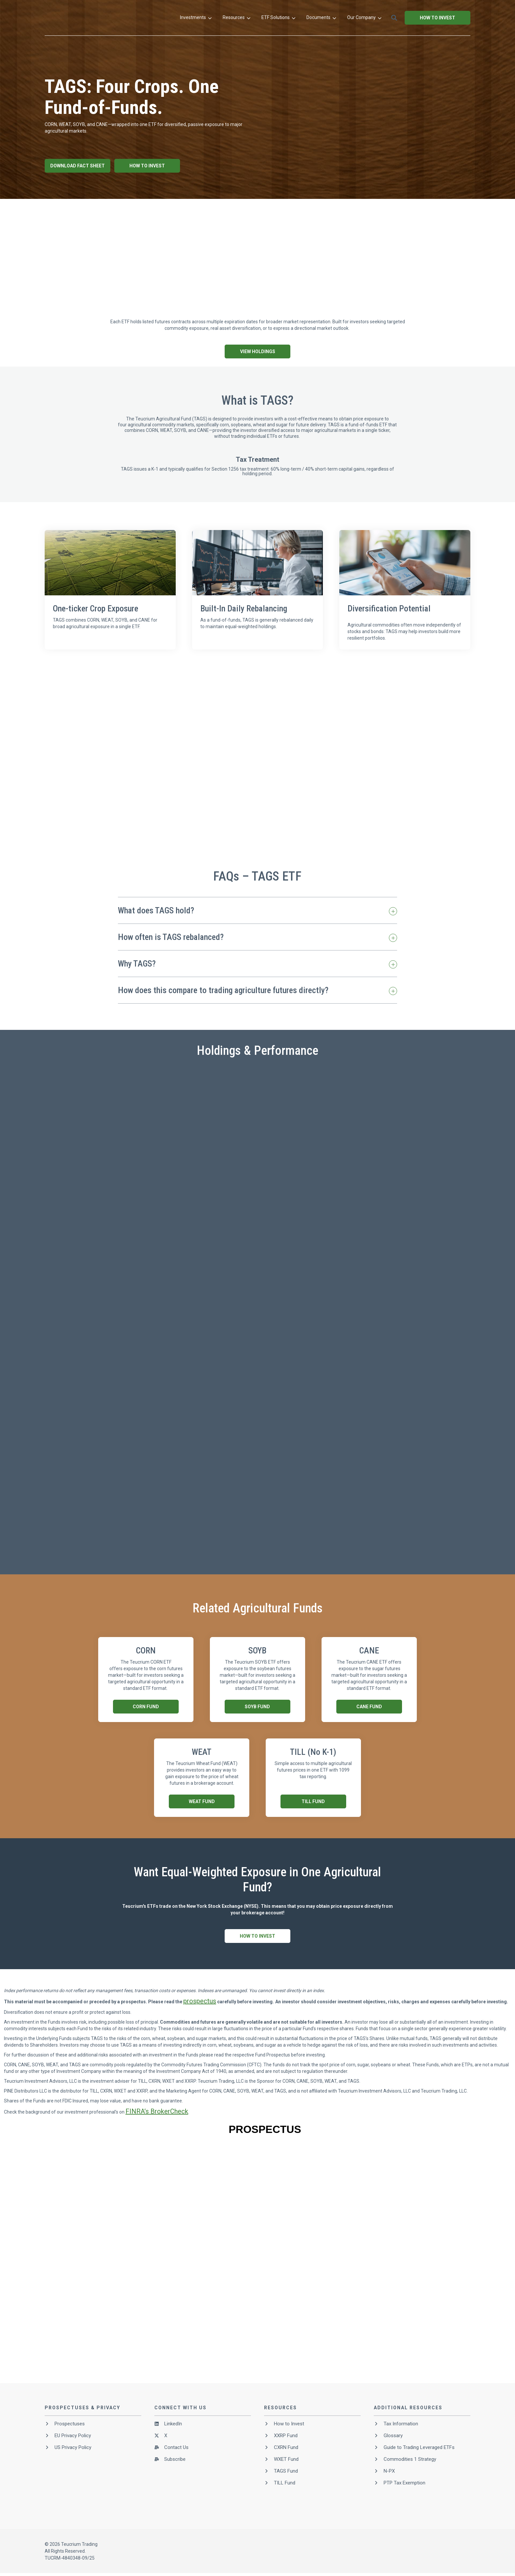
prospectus (199, 2001)
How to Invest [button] (437, 42)
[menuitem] (264, 17)
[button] (463, 18)
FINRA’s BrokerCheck (156, 2111)
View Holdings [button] (257, 351)
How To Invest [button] (147, 165)
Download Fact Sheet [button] (77, 165)
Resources (305, 17)
